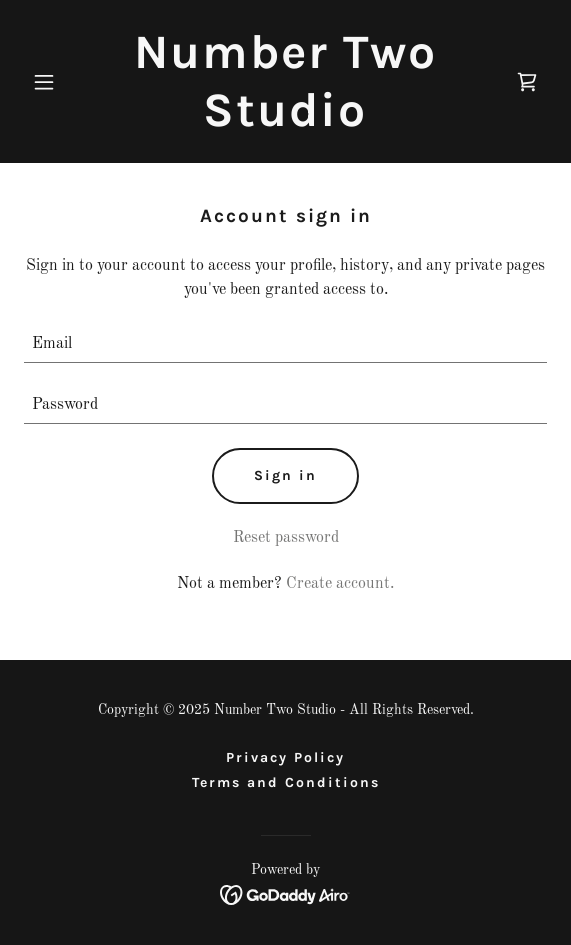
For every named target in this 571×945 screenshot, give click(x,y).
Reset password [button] (286, 538)
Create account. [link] (340, 584)
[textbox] (285, 344)
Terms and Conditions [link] (286, 782)
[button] (63, 82)
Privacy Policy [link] (285, 757)
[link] (285, 122)
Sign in (285, 475)
